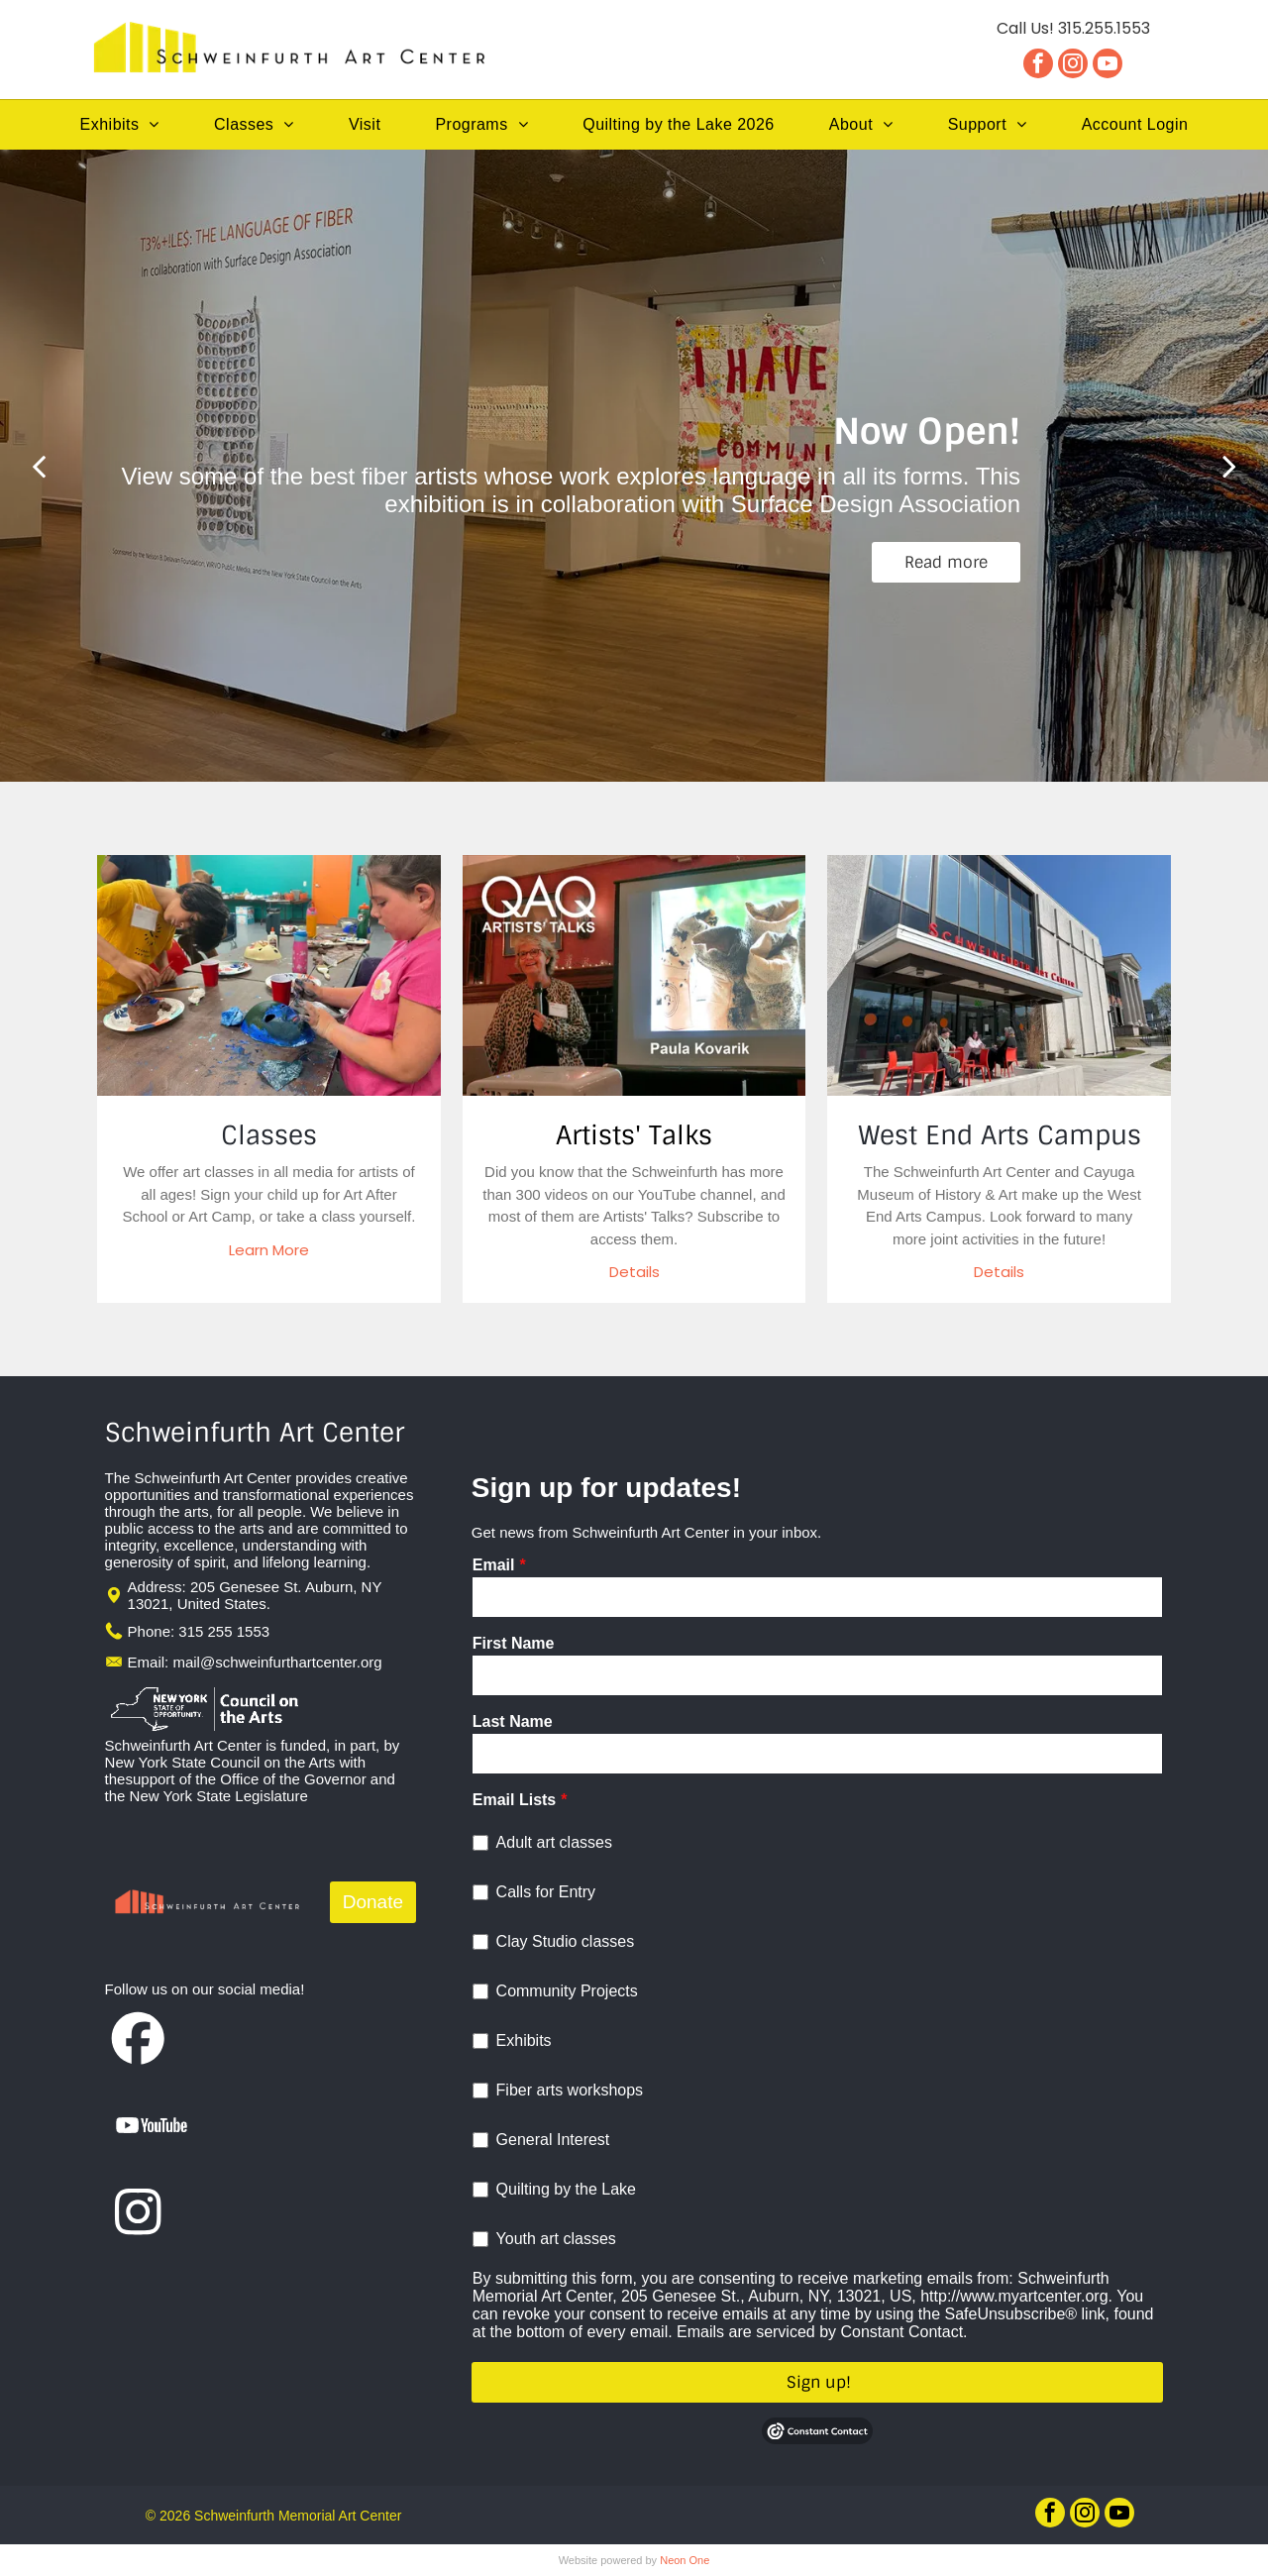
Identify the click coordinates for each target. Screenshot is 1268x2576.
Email (494, 1564)
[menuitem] (119, 125)
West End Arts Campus (999, 1135)
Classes (269, 1135)
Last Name (513, 1721)
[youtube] (1107, 66)
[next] (1229, 465)
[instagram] (1073, 66)
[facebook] (1038, 66)
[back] (38, 465)
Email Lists (514, 1799)
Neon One (684, 2560)
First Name (514, 1643)
